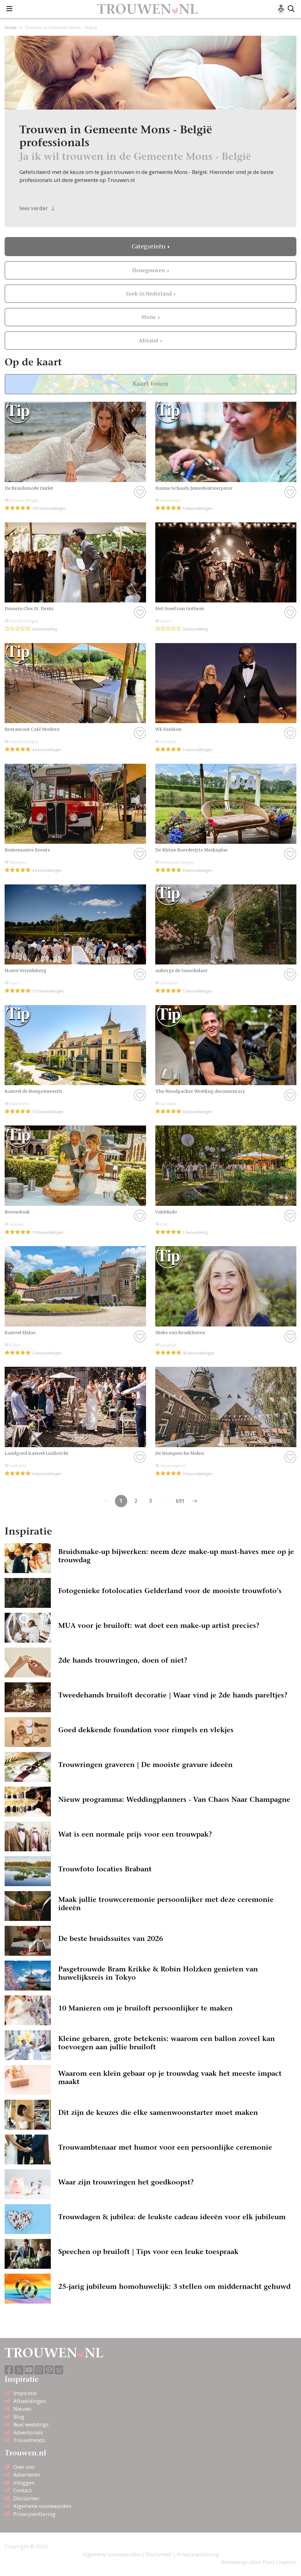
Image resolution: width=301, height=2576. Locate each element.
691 (180, 1500)
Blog (18, 2416)
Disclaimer (26, 2498)
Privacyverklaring (34, 2514)
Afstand (149, 340)
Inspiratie (25, 2393)
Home (11, 27)
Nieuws (22, 2408)
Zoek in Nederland (149, 294)
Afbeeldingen (29, 2401)
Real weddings (31, 2424)
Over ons (24, 2466)
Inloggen (24, 2482)
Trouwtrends (29, 2440)
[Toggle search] (291, 9)
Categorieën (149, 246)
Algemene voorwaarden (42, 2506)
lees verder (37, 208)
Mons (149, 317)
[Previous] (195, 1501)
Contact (22, 2490)
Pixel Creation (279, 2562)
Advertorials (28, 2432)
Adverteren (26, 2474)
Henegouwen (149, 270)
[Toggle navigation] (9, 9)
